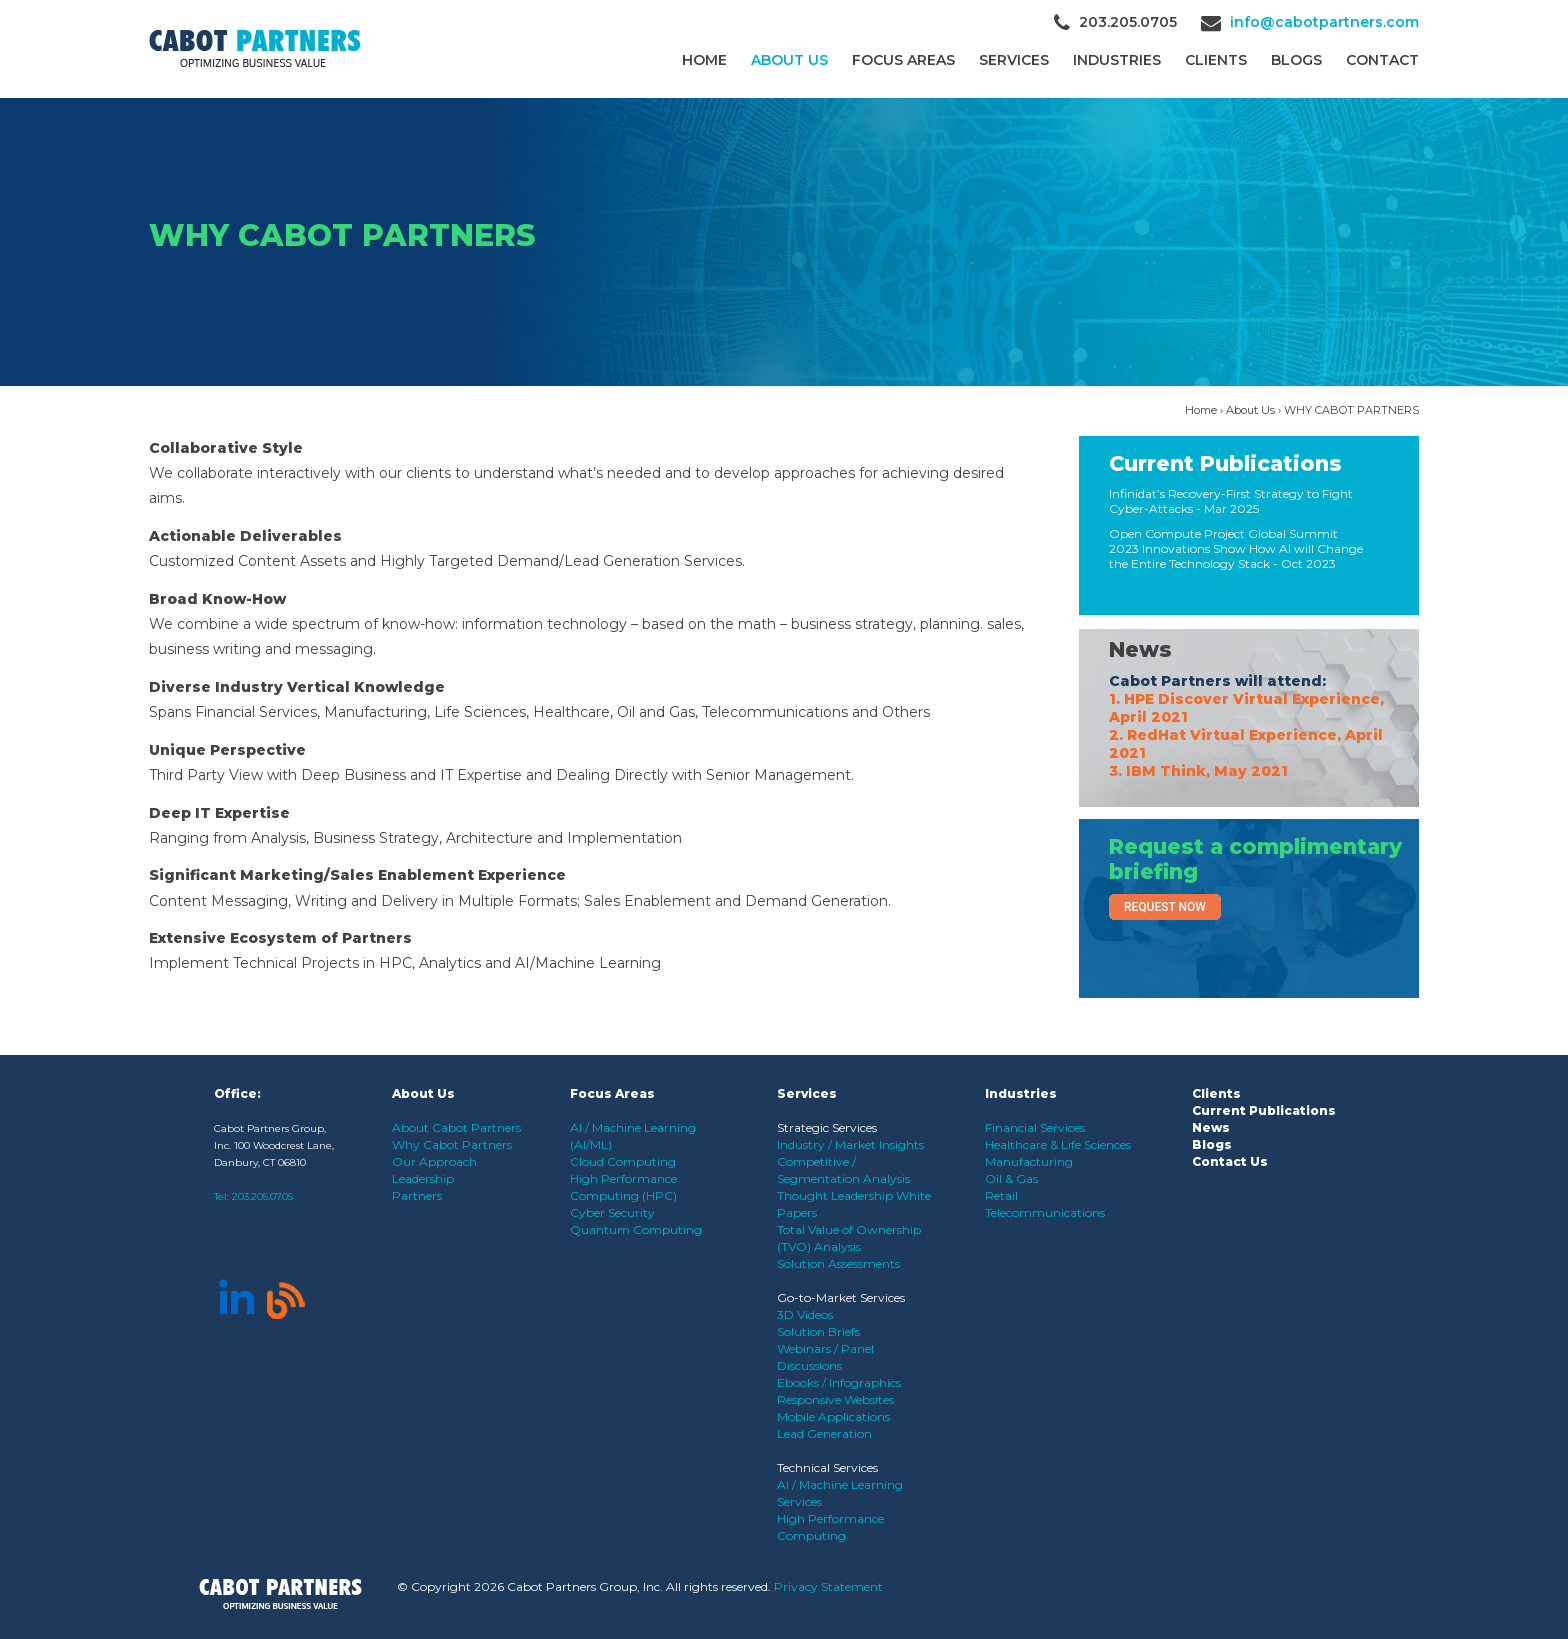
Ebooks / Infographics (839, 1382)
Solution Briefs (818, 1331)
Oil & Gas (1011, 1178)
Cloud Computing (623, 1161)
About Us (789, 60)
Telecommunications (1045, 1212)
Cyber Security (612, 1212)
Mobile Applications (833, 1416)
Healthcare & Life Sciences (1058, 1144)
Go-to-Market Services (841, 1297)
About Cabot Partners (456, 1127)
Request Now (1165, 907)
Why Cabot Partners (452, 1144)
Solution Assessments (838, 1263)
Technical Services (827, 1467)
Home (704, 60)
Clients (1216, 1093)
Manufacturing (1029, 1161)
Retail (1001, 1195)
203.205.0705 (262, 1196)
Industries (1117, 60)
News (1140, 649)
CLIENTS (1216, 60)
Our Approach (434, 1161)
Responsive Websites (835, 1399)
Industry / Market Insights (850, 1144)
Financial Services (1035, 1127)
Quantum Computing (636, 1229)
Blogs (1296, 60)
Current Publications (1225, 463)
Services (1014, 60)
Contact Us (1230, 1161)
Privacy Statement (828, 1586)
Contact (1382, 60)
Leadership (423, 1178)
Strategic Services (827, 1127)
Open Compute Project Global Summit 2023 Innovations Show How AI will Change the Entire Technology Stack (1236, 548)
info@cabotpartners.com (1324, 22)
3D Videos (805, 1314)
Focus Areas (903, 60)
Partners (417, 1195)
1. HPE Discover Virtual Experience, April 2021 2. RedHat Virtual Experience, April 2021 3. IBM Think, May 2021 (1246, 735)
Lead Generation (824, 1433)
